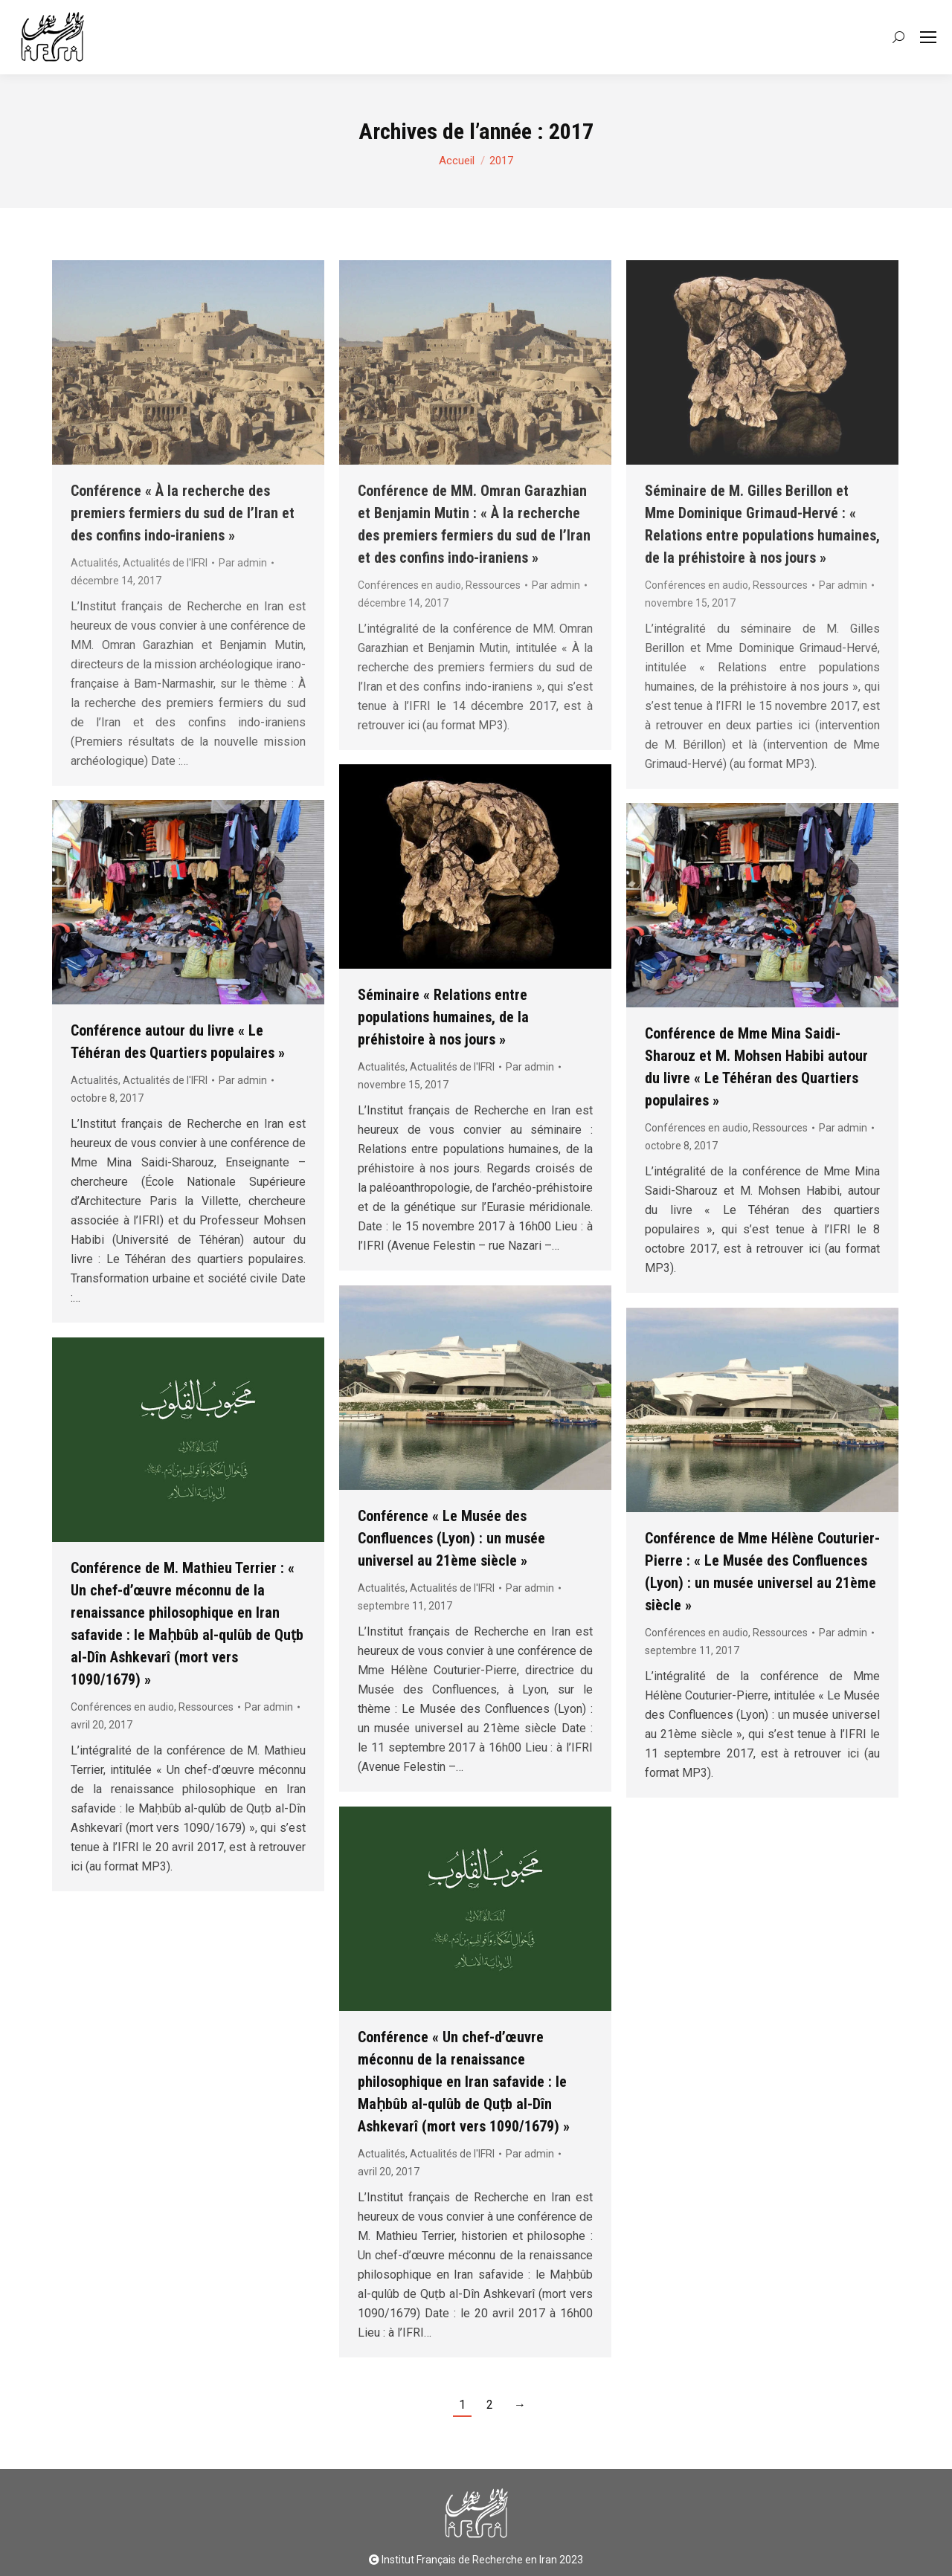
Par (530, 1067)
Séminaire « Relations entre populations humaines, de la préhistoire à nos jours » (443, 1017)
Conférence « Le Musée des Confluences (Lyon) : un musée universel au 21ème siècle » (451, 1538)
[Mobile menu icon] (928, 37)
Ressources (780, 1128)
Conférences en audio (696, 1128)
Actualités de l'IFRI (452, 1067)
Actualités (381, 1067)
